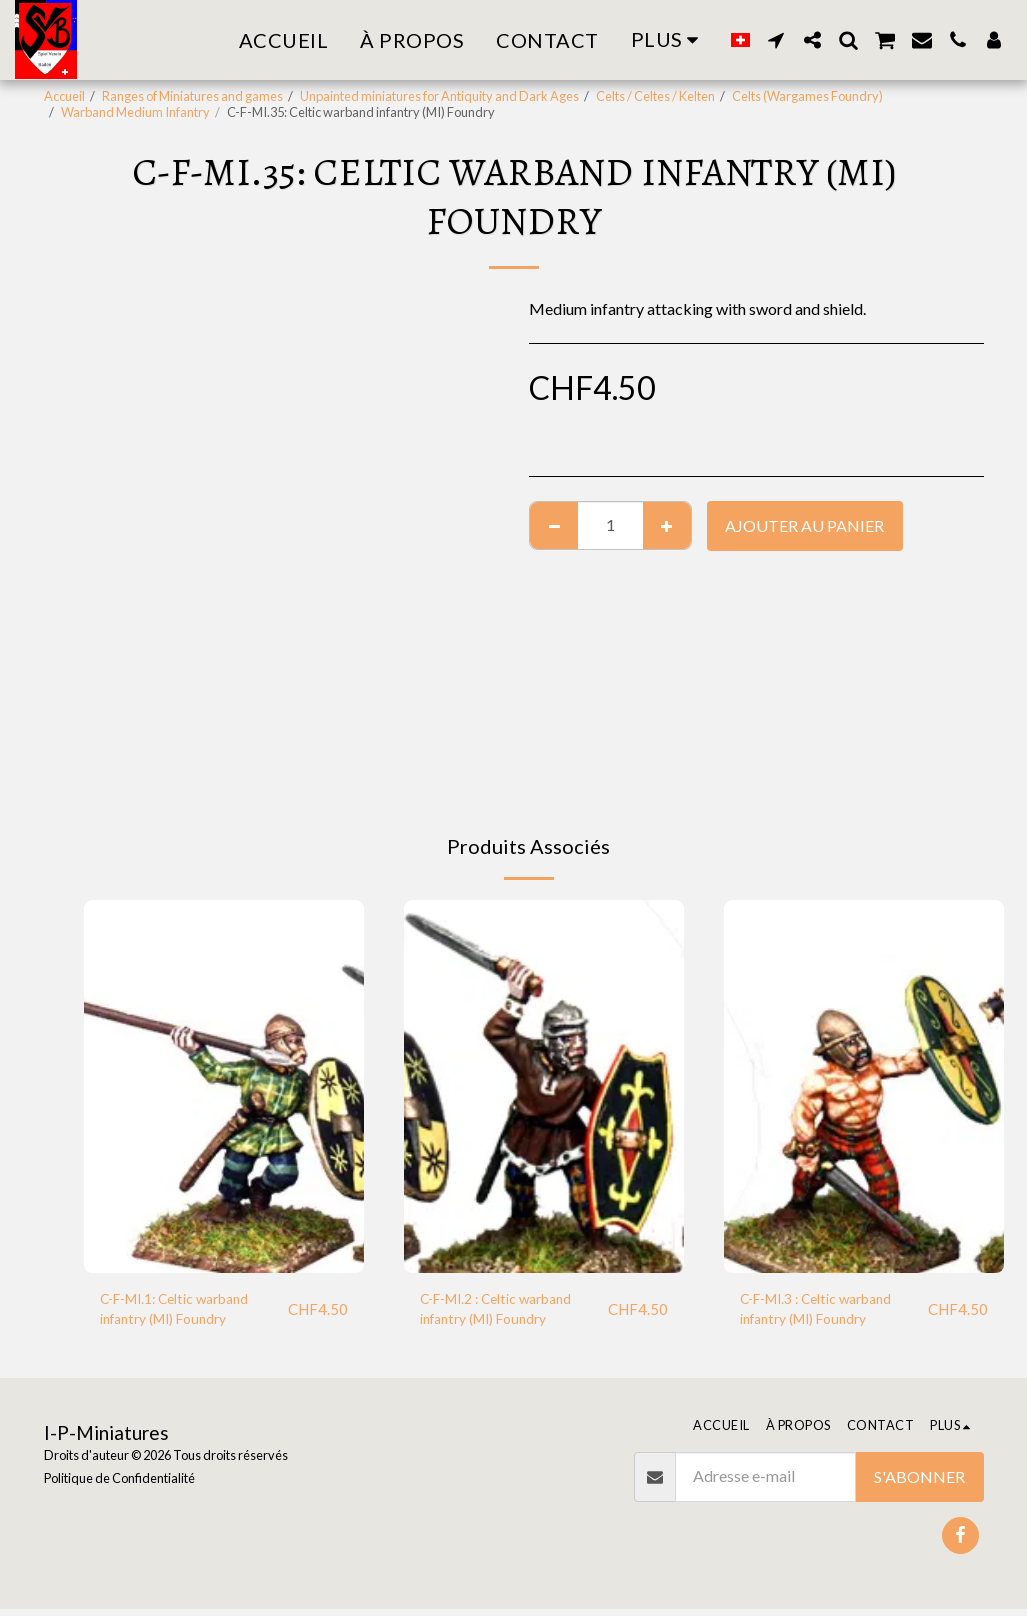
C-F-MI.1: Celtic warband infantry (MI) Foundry (188, 1312)
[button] (776, 40)
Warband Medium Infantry (135, 112)
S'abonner (919, 1483)
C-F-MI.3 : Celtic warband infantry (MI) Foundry (829, 1312)
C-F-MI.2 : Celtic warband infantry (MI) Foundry (509, 1312)
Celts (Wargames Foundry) (807, 96)
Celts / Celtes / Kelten (655, 96)
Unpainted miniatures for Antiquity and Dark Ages (439, 96)
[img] (224, 1086)
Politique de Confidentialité (119, 1486)
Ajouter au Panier (804, 525)
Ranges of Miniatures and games (192, 96)
